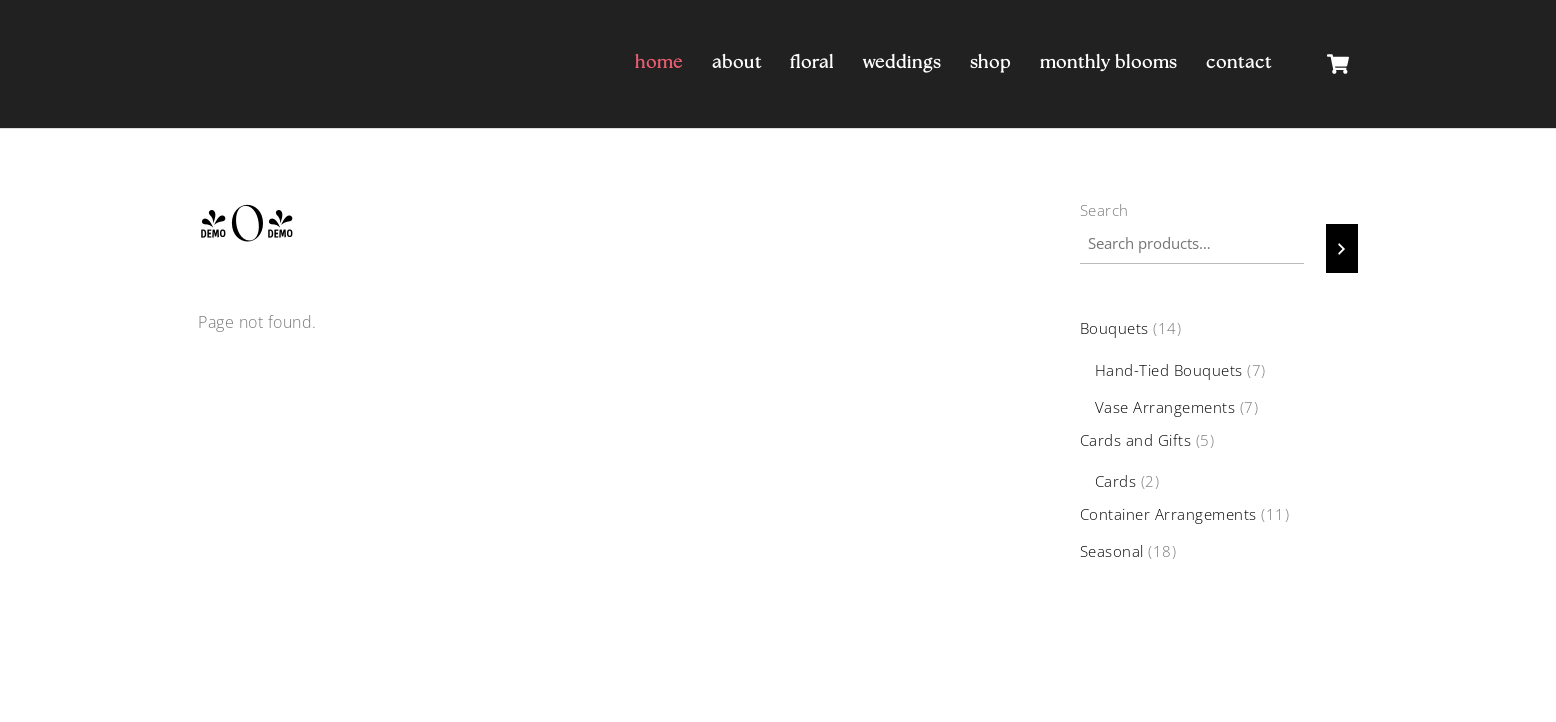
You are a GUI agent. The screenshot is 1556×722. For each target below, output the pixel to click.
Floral (812, 63)
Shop (990, 63)
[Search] (1342, 248)
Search (1104, 210)
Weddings (902, 63)
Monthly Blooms (1108, 63)
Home (659, 63)
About (737, 63)
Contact (1239, 63)
